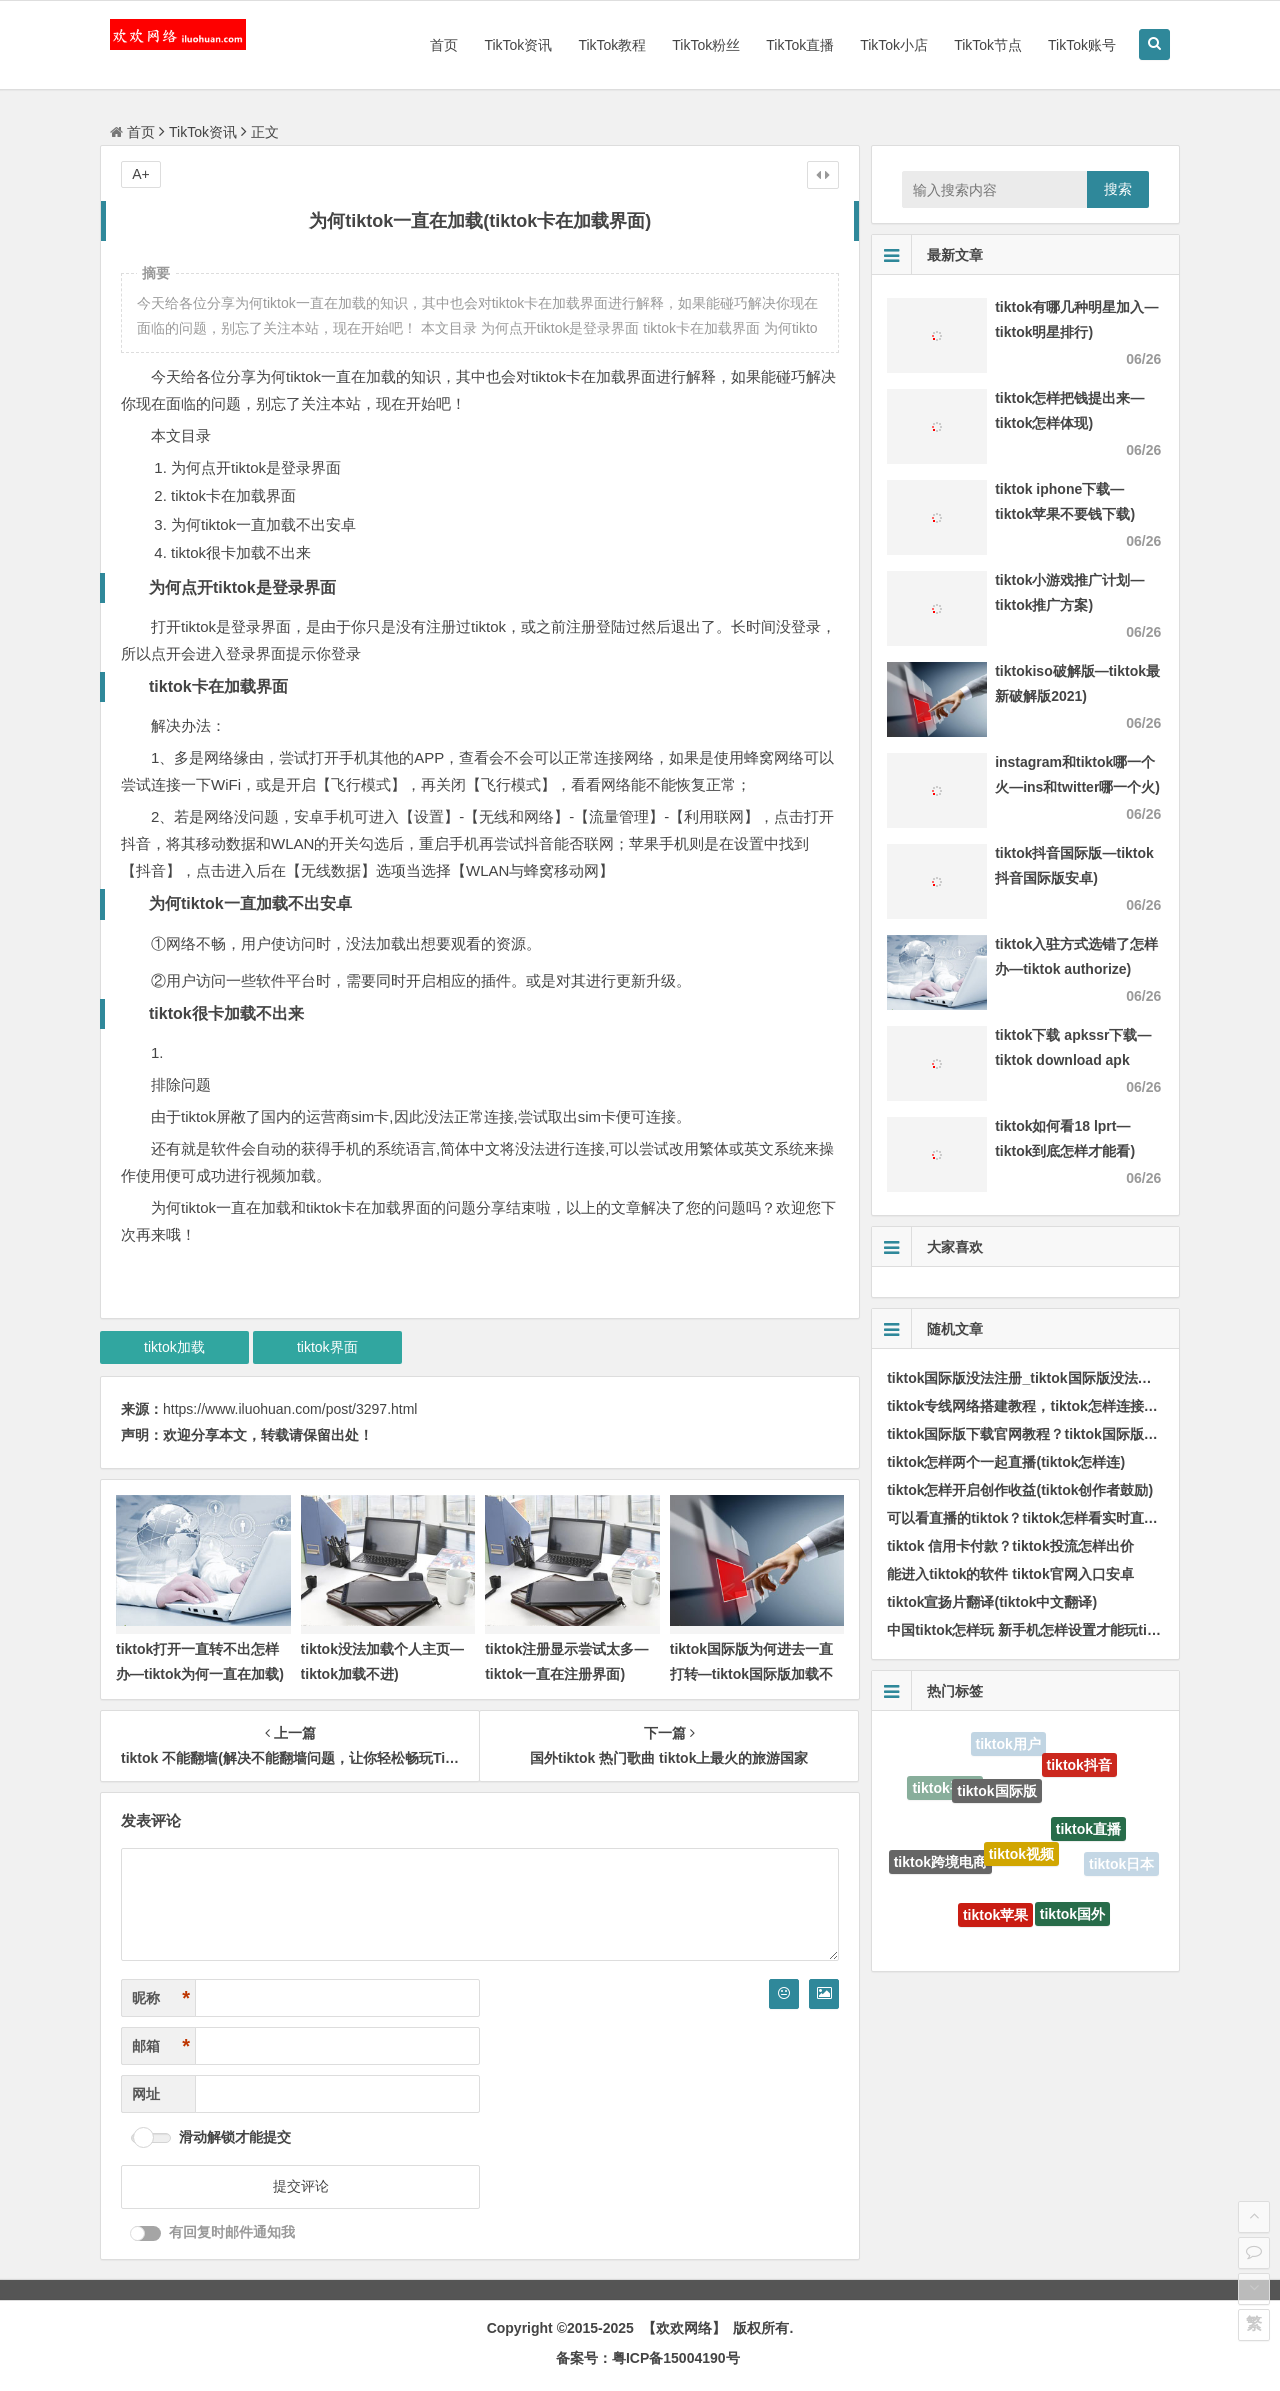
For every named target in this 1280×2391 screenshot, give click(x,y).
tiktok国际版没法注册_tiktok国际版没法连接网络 (1040, 1378)
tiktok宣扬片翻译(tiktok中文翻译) (992, 1602)
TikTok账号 (1082, 45)
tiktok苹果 (995, 1918)
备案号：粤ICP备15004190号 (648, 2358)
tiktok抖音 (1079, 1767)
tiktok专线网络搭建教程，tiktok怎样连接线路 (1029, 1406)
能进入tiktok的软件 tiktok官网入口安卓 (1010, 1574)
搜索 (1118, 189)
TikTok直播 (800, 45)
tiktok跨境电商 (940, 1864)
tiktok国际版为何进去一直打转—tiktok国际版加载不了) (751, 1674)
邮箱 (161, 2046)
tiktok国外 (1072, 1917)
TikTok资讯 (518, 45)
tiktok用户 (1008, 1745)
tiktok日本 (1121, 1865)
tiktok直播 (1088, 1834)
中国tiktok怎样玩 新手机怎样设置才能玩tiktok (1031, 1630)
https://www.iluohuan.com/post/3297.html (290, 1409)
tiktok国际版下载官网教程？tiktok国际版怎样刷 (1036, 1434)
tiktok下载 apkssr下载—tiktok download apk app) (1073, 1060)
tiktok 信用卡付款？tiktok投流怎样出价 (1010, 1546)
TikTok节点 (988, 45)
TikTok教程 (612, 45)
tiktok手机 (944, 1789)
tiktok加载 (174, 1347)
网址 (146, 2094)
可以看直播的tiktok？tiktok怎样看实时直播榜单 (1036, 1518)
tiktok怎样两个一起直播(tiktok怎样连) (1006, 1462)
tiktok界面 (327, 1347)
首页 (444, 45)
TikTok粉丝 (706, 45)
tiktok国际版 (996, 1796)
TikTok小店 (894, 45)
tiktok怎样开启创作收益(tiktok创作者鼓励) (1020, 1490)
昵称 (161, 1998)
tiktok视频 (1021, 1860)
